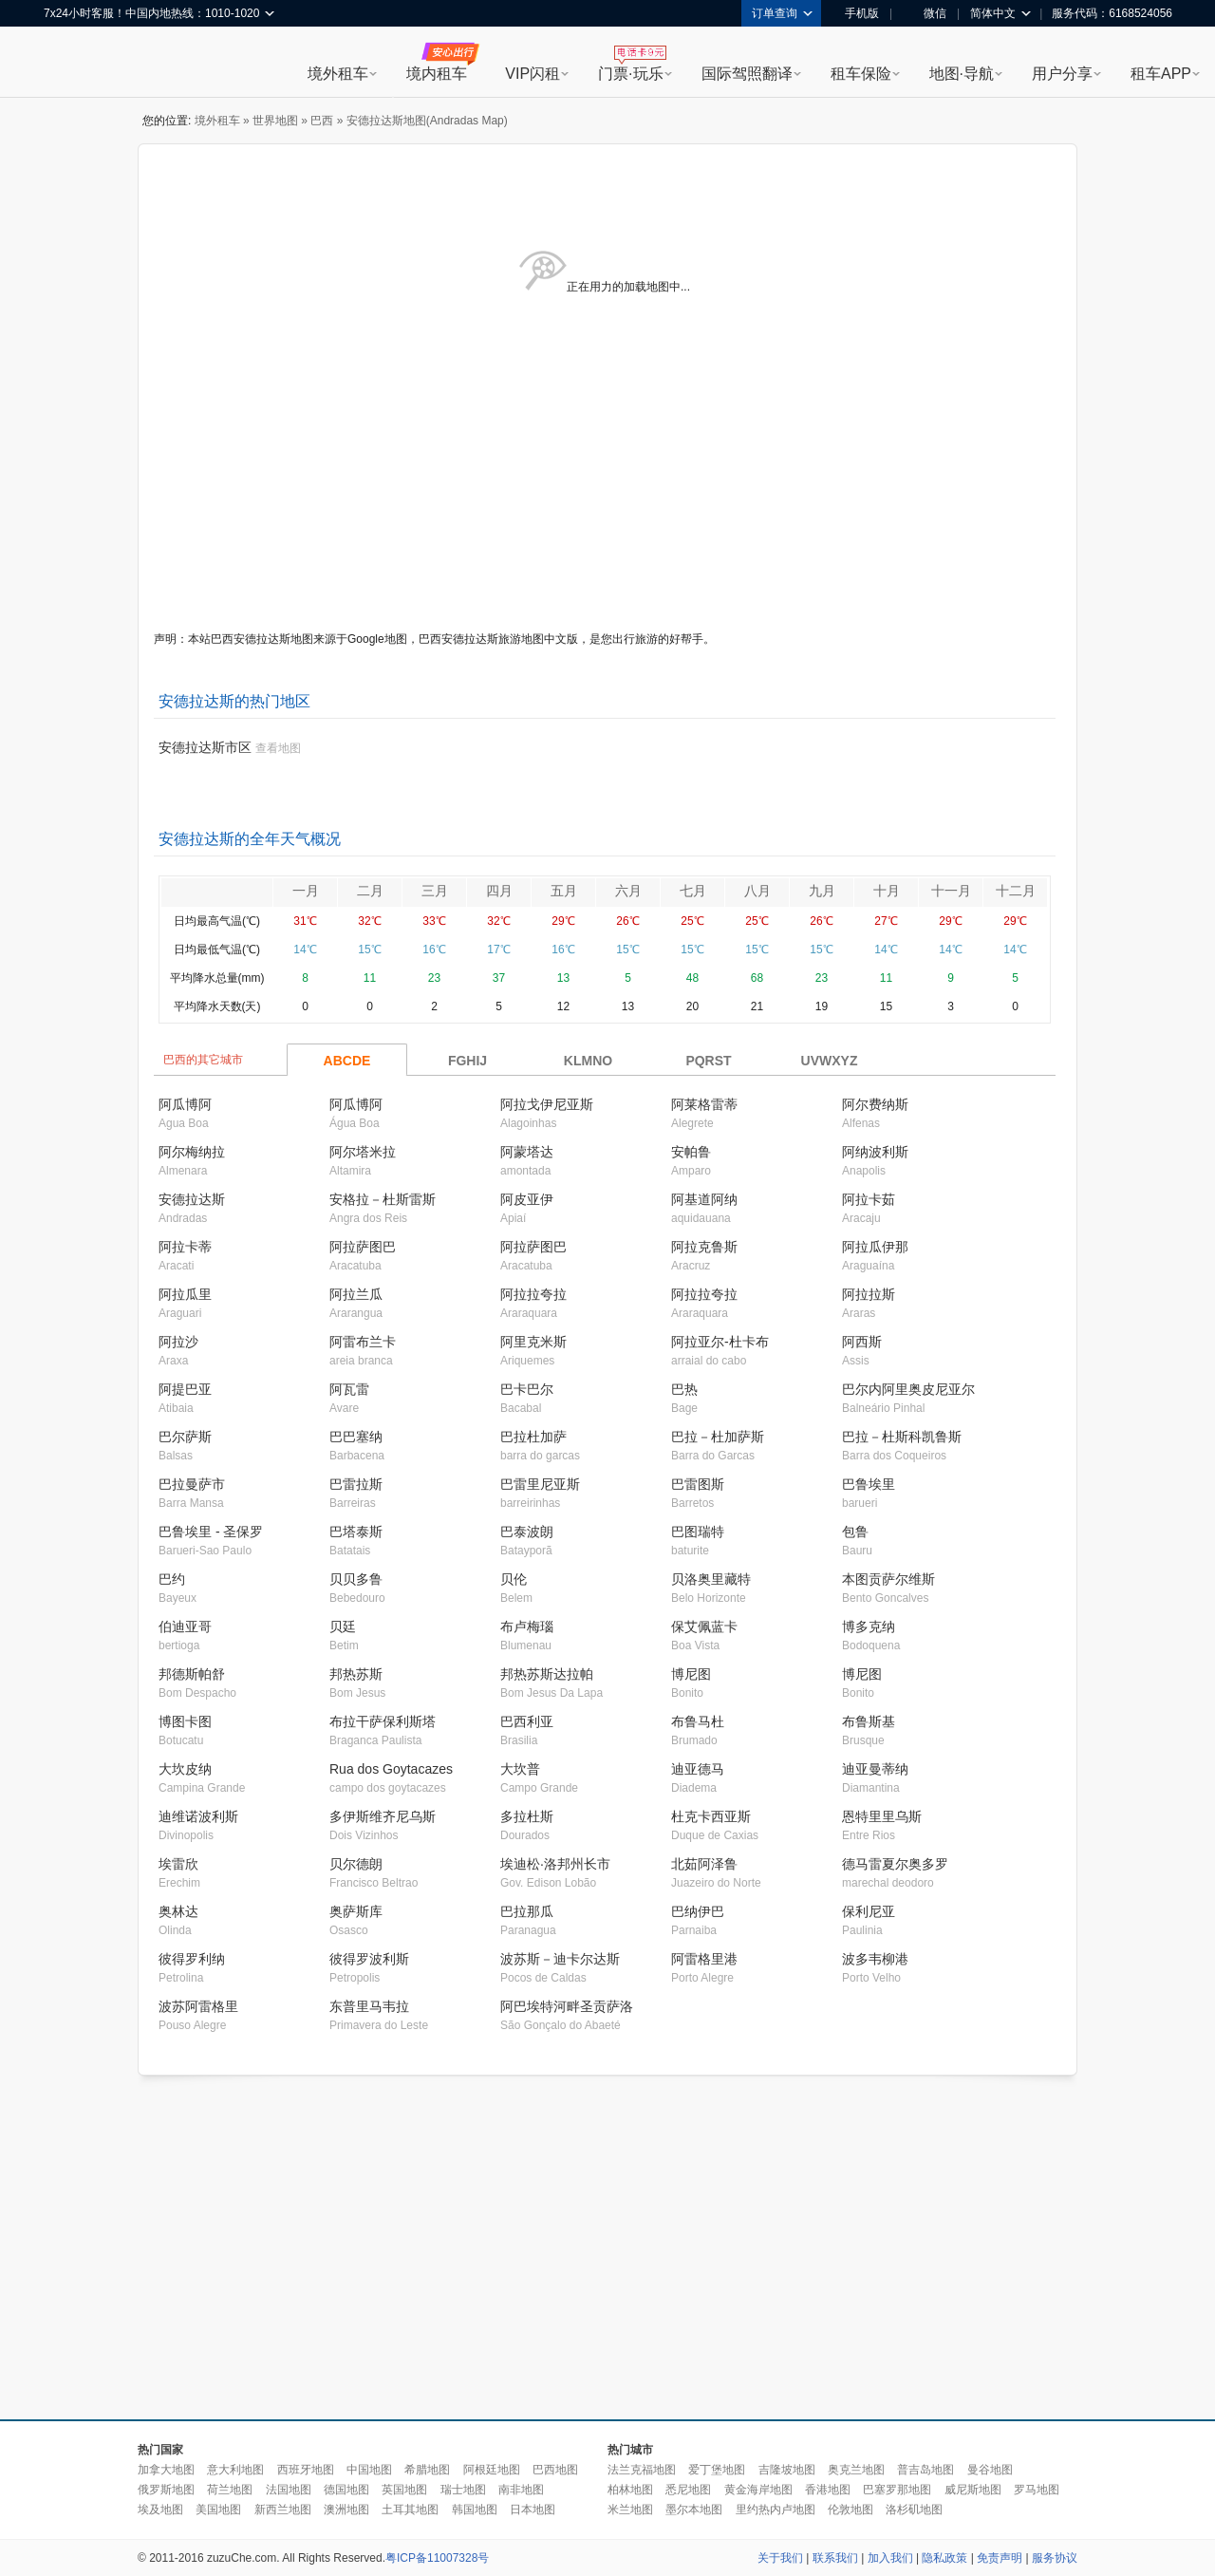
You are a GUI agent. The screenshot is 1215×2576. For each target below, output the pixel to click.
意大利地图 (235, 2469)
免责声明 (999, 2558)
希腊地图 (427, 2469)
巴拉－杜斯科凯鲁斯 (902, 1436)
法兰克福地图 (642, 2469)
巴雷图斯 (697, 1484)
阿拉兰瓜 (356, 1294)
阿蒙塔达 (526, 1151)
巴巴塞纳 (356, 1436)
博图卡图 (185, 1721)
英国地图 (404, 2489)
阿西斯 (862, 1341)
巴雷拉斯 (356, 1484)
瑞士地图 (463, 2489)
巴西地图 (555, 2469)
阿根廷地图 (491, 2469)
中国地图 (369, 2469)
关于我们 (780, 2558)
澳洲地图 (346, 2509)
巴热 (684, 1389)
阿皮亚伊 (526, 1199)
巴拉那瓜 (526, 1911)
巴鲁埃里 (868, 1484)
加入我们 (890, 2558)
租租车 (67, 63)
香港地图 (827, 2489)
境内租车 (436, 74)
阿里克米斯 (533, 1341)
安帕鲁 (691, 1151)
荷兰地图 (229, 2489)
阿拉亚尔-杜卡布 (720, 1341)
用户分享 (1062, 74)
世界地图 (275, 120)
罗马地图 (1036, 2489)
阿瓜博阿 (185, 1104)
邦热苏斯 (356, 1674)
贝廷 (342, 1626)
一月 (305, 890)
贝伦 (513, 1579)
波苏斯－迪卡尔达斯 (560, 1958)
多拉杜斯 (526, 1816)
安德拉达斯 (192, 1199)
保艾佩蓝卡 (704, 1626)
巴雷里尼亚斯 (540, 1484)
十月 (886, 890)
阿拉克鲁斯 (704, 1246)
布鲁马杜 (697, 1721)
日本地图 (532, 2509)
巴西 (321, 120)
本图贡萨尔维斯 (888, 1579)
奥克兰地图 (856, 2469)
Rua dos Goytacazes (391, 1769)
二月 (370, 890)
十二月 (1016, 890)
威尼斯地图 (972, 2489)
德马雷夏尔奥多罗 (895, 1863)
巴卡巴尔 (526, 1389)
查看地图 (278, 748)
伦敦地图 (850, 2509)
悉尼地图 (688, 2489)
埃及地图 (160, 2509)
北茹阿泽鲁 (704, 1863)
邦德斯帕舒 (192, 1674)
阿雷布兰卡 (362, 1341)
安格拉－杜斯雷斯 (382, 1199)
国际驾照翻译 (747, 74)
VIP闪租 (532, 74)
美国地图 (218, 2509)
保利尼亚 (868, 1911)
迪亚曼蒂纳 (875, 1769)
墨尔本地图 (693, 2509)
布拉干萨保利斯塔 (382, 1721)
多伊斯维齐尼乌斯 (382, 1816)
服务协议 (1054, 2558)
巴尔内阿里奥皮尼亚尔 (908, 1389)
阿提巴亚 (185, 1389)
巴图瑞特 (697, 1531)
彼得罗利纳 (192, 1958)
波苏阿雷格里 (198, 2006)
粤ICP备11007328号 (437, 2558)
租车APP (1161, 74)
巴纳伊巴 (697, 1911)
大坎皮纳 (185, 1769)
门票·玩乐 (630, 74)
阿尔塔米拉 (362, 1151)
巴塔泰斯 (356, 1531)
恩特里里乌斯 (882, 1816)
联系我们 (835, 2558)
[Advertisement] (443, 2248)
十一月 (951, 890)
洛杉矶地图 (914, 2509)
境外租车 (338, 74)
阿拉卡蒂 (185, 1246)
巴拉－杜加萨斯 (717, 1436)
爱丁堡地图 (716, 2469)
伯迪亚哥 (185, 1626)
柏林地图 (630, 2489)
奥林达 (178, 1911)
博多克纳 (868, 1626)
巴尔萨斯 (185, 1436)
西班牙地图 (305, 2469)
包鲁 (855, 1531)
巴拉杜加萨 (533, 1436)
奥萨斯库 (356, 1911)
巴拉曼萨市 (192, 1484)
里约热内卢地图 (775, 2509)
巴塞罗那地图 (897, 2489)
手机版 (855, 13)
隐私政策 (944, 2558)
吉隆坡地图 (786, 2469)
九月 (822, 890)
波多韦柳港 (875, 1958)
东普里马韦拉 (369, 2006)
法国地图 (288, 2489)
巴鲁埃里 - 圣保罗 (211, 1531)
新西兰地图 (282, 2509)
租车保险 (861, 74)
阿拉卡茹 (868, 1199)
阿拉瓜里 (185, 1294)
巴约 (172, 1579)
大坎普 (520, 1769)
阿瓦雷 (349, 1389)
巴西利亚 (526, 1721)
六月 (628, 890)
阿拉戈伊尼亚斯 (546, 1104)
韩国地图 (474, 2509)
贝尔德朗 (356, 1863)
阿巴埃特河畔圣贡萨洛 (566, 2006)
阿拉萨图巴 (362, 1246)
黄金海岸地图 (758, 2489)
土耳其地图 (410, 2509)
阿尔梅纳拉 (192, 1151)
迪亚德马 (697, 1769)
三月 (434, 890)
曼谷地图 (990, 2469)
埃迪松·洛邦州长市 (555, 1863)
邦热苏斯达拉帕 (546, 1674)
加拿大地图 (166, 2469)
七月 (693, 890)
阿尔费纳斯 (875, 1104)
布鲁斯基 (868, 1721)
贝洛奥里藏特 (711, 1579)
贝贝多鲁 (356, 1579)
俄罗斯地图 (166, 2489)
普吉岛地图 (925, 2469)
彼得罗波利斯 (369, 1958)
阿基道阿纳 (704, 1199)
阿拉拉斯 (868, 1294)
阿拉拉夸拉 (533, 1294)
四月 (499, 890)
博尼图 (691, 1674)
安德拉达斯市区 (205, 747)
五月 (564, 890)
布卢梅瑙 (526, 1626)
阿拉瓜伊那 (875, 1246)
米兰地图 (630, 2509)
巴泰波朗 (526, 1531)
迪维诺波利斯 (198, 1816)
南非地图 (521, 2489)
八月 (757, 890)
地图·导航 (961, 74)
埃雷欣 (178, 1863)
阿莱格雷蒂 (704, 1104)
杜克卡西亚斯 (711, 1816)
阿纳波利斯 (875, 1151)
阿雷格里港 (704, 1958)
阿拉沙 (178, 1341)
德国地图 (346, 2489)
